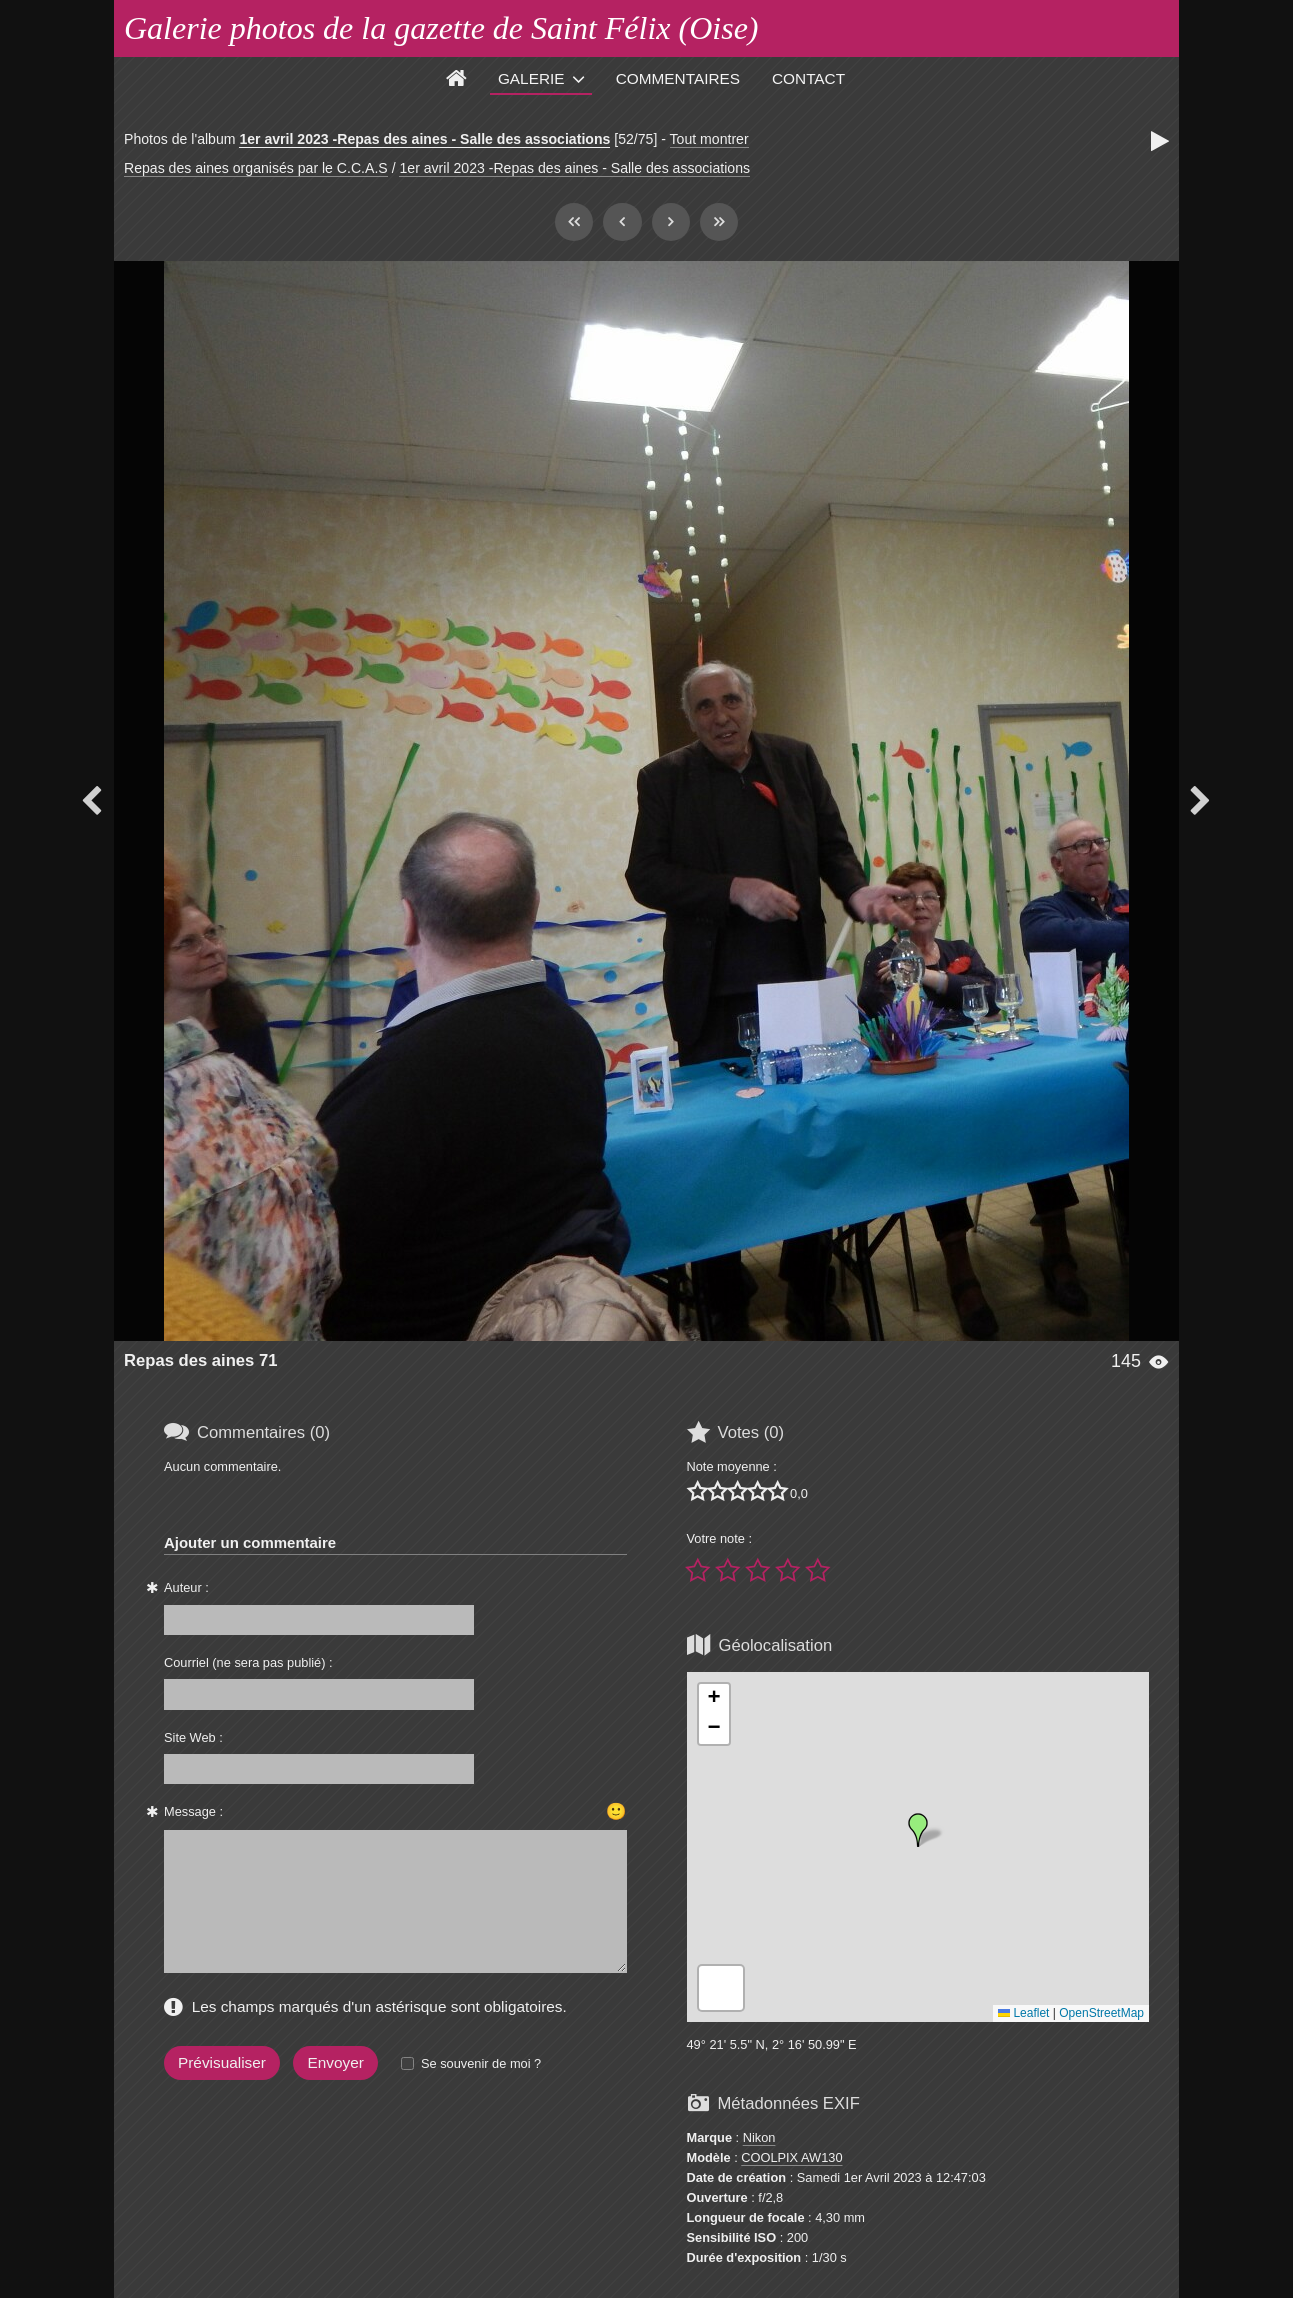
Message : (193, 1811)
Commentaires (678, 78)
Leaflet (1023, 2013)
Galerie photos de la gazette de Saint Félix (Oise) (441, 28)
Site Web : (193, 1737)
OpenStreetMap (1101, 2013)
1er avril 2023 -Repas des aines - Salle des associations (424, 139)
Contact (808, 78)
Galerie (531, 78)
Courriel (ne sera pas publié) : (248, 1662)
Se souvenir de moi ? (481, 2063)
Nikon (759, 2137)
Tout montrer (709, 139)
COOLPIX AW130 (791, 2157)
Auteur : (186, 1587)
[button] (918, 1830)
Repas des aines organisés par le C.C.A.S (256, 168)
